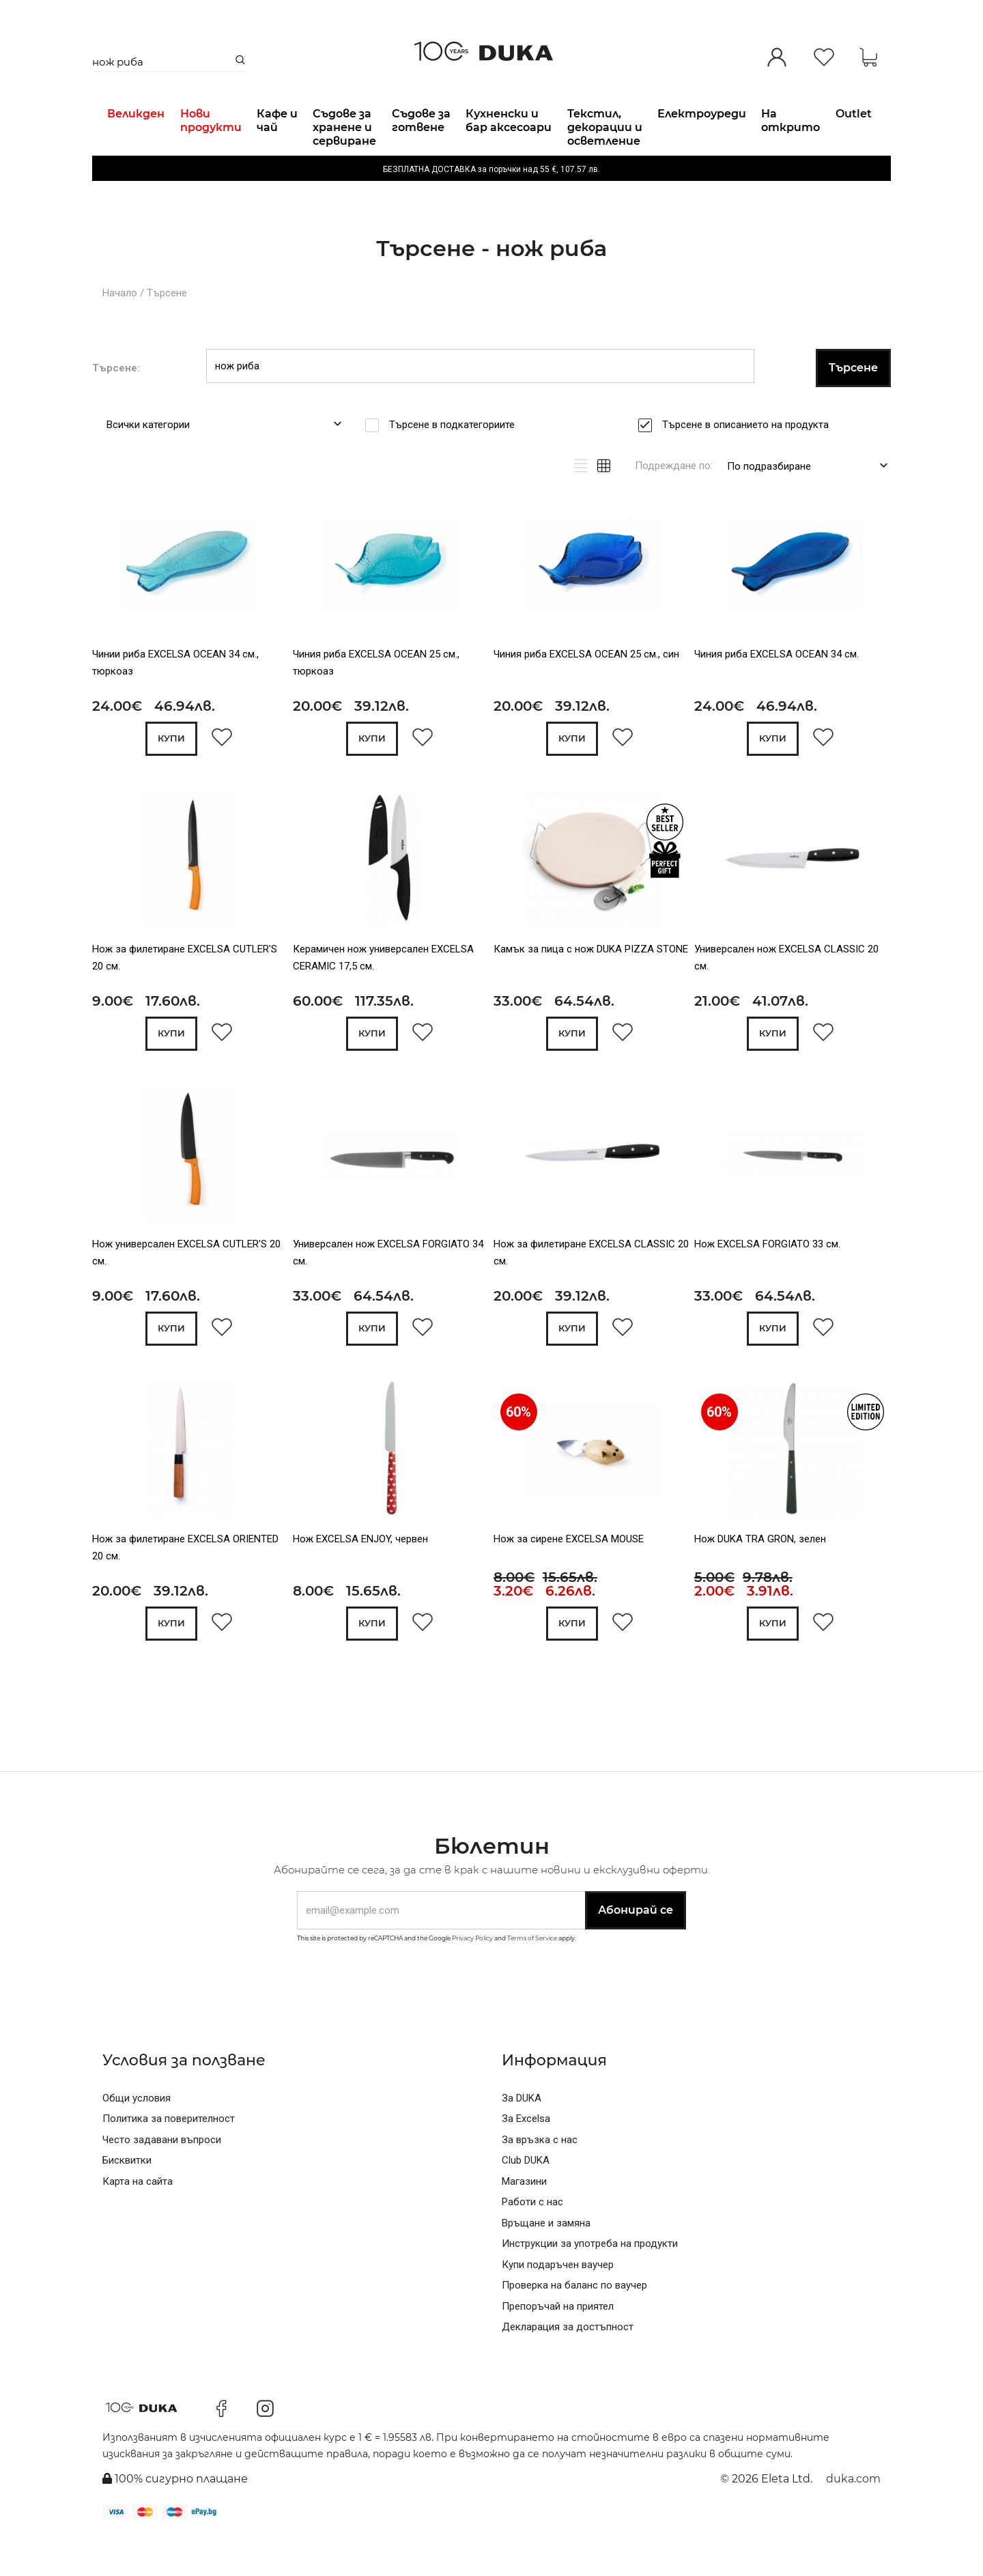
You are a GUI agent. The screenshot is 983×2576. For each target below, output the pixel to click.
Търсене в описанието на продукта (750, 459)
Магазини (524, 2219)
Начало (119, 328)
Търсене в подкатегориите (456, 459)
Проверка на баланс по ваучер (574, 2324)
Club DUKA (526, 2199)
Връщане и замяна (546, 2261)
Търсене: (116, 402)
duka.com (853, 2517)
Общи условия (136, 2136)
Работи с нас (532, 2241)
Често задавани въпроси (161, 2178)
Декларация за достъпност (567, 2366)
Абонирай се (635, 1948)
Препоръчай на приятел (558, 2344)
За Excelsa (526, 2157)
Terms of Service (532, 1977)
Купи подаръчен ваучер (558, 2303)
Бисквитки (127, 2199)
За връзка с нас (540, 2178)
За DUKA (521, 2136)
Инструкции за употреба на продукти (590, 2282)
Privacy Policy (472, 1977)
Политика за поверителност (168, 2157)
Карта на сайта (137, 2219)
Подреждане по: (674, 500)
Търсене (167, 328)
